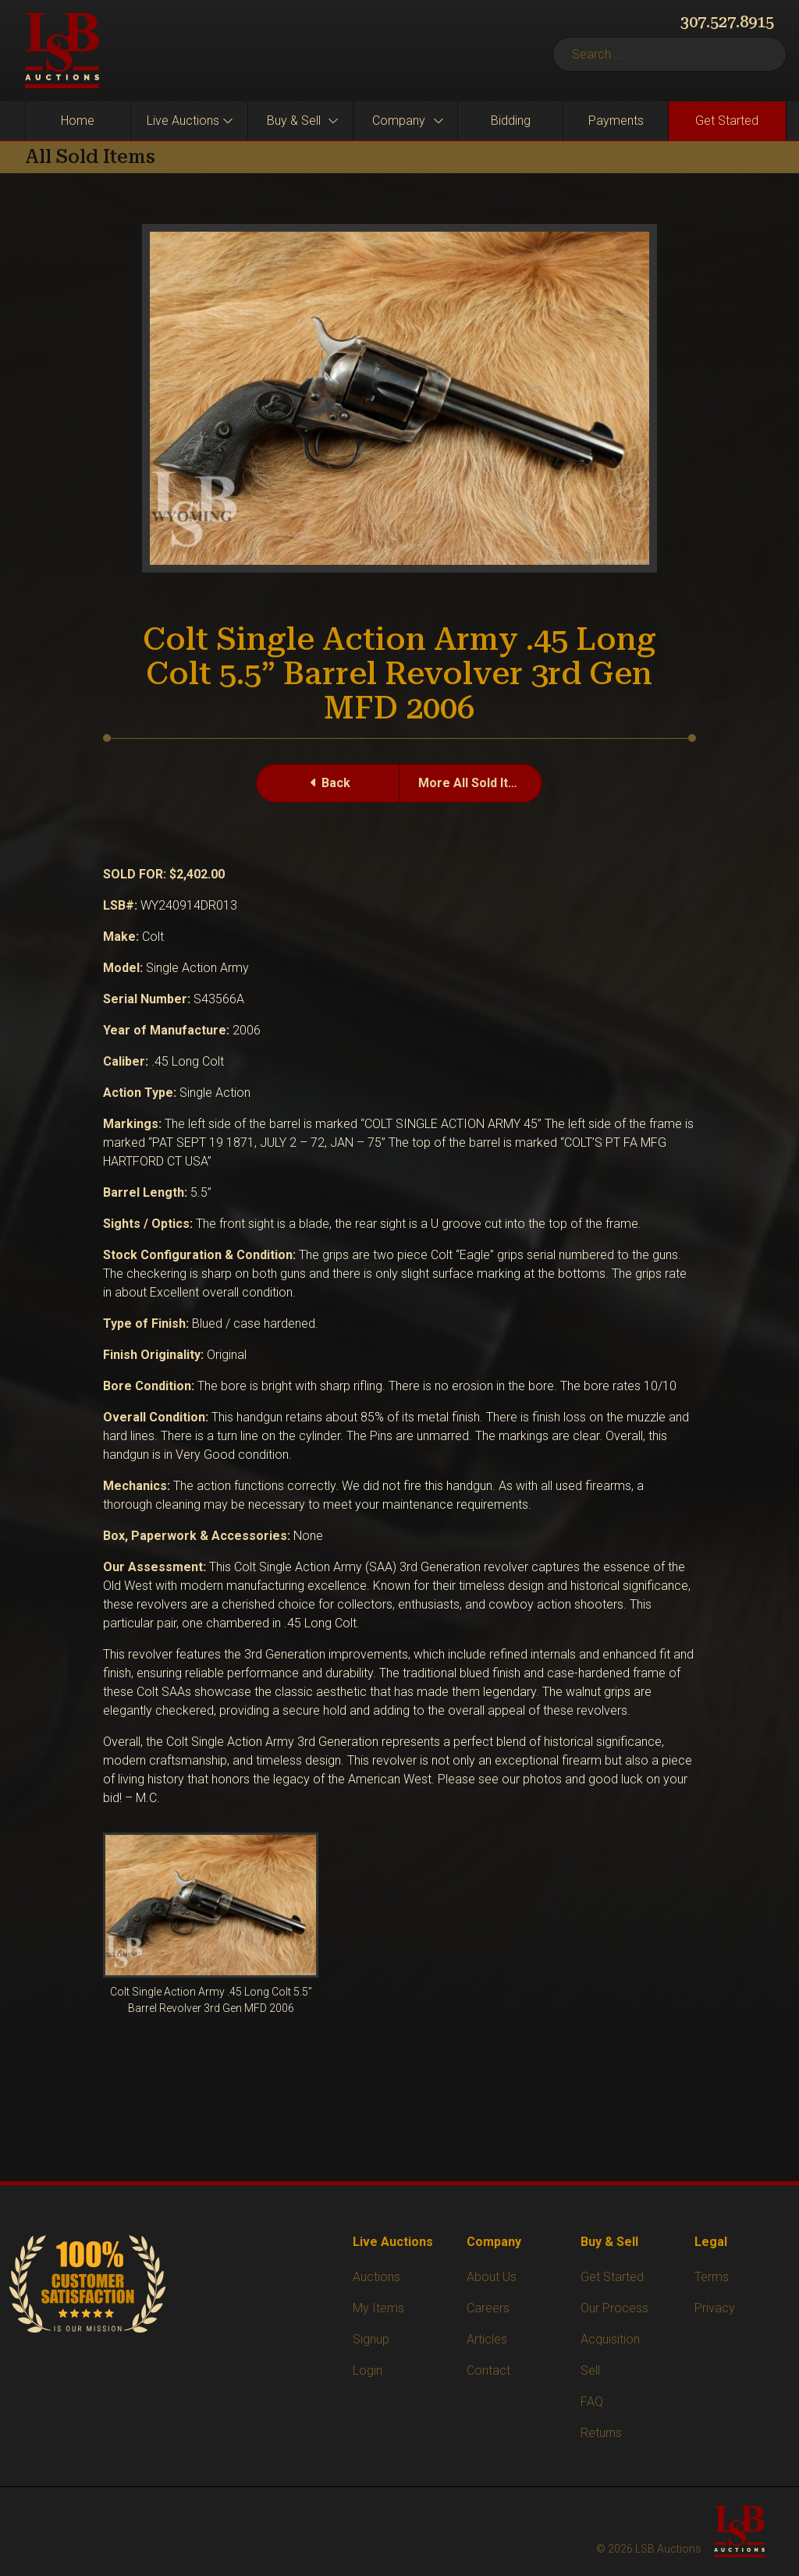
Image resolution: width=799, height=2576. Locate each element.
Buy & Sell (294, 120)
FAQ (592, 2401)
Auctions (376, 2276)
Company (398, 120)
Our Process (614, 2308)
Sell (590, 2370)
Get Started (726, 120)
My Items (378, 2308)
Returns (601, 2432)
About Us (492, 2276)
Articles (487, 2339)
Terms (711, 2276)
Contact (488, 2370)
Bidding (511, 120)
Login (367, 2370)
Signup (371, 2339)
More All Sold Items (476, 782)
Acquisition (610, 2339)
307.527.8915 (727, 21)
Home (77, 120)
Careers (488, 2308)
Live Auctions (183, 120)
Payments (616, 120)
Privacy (714, 2308)
